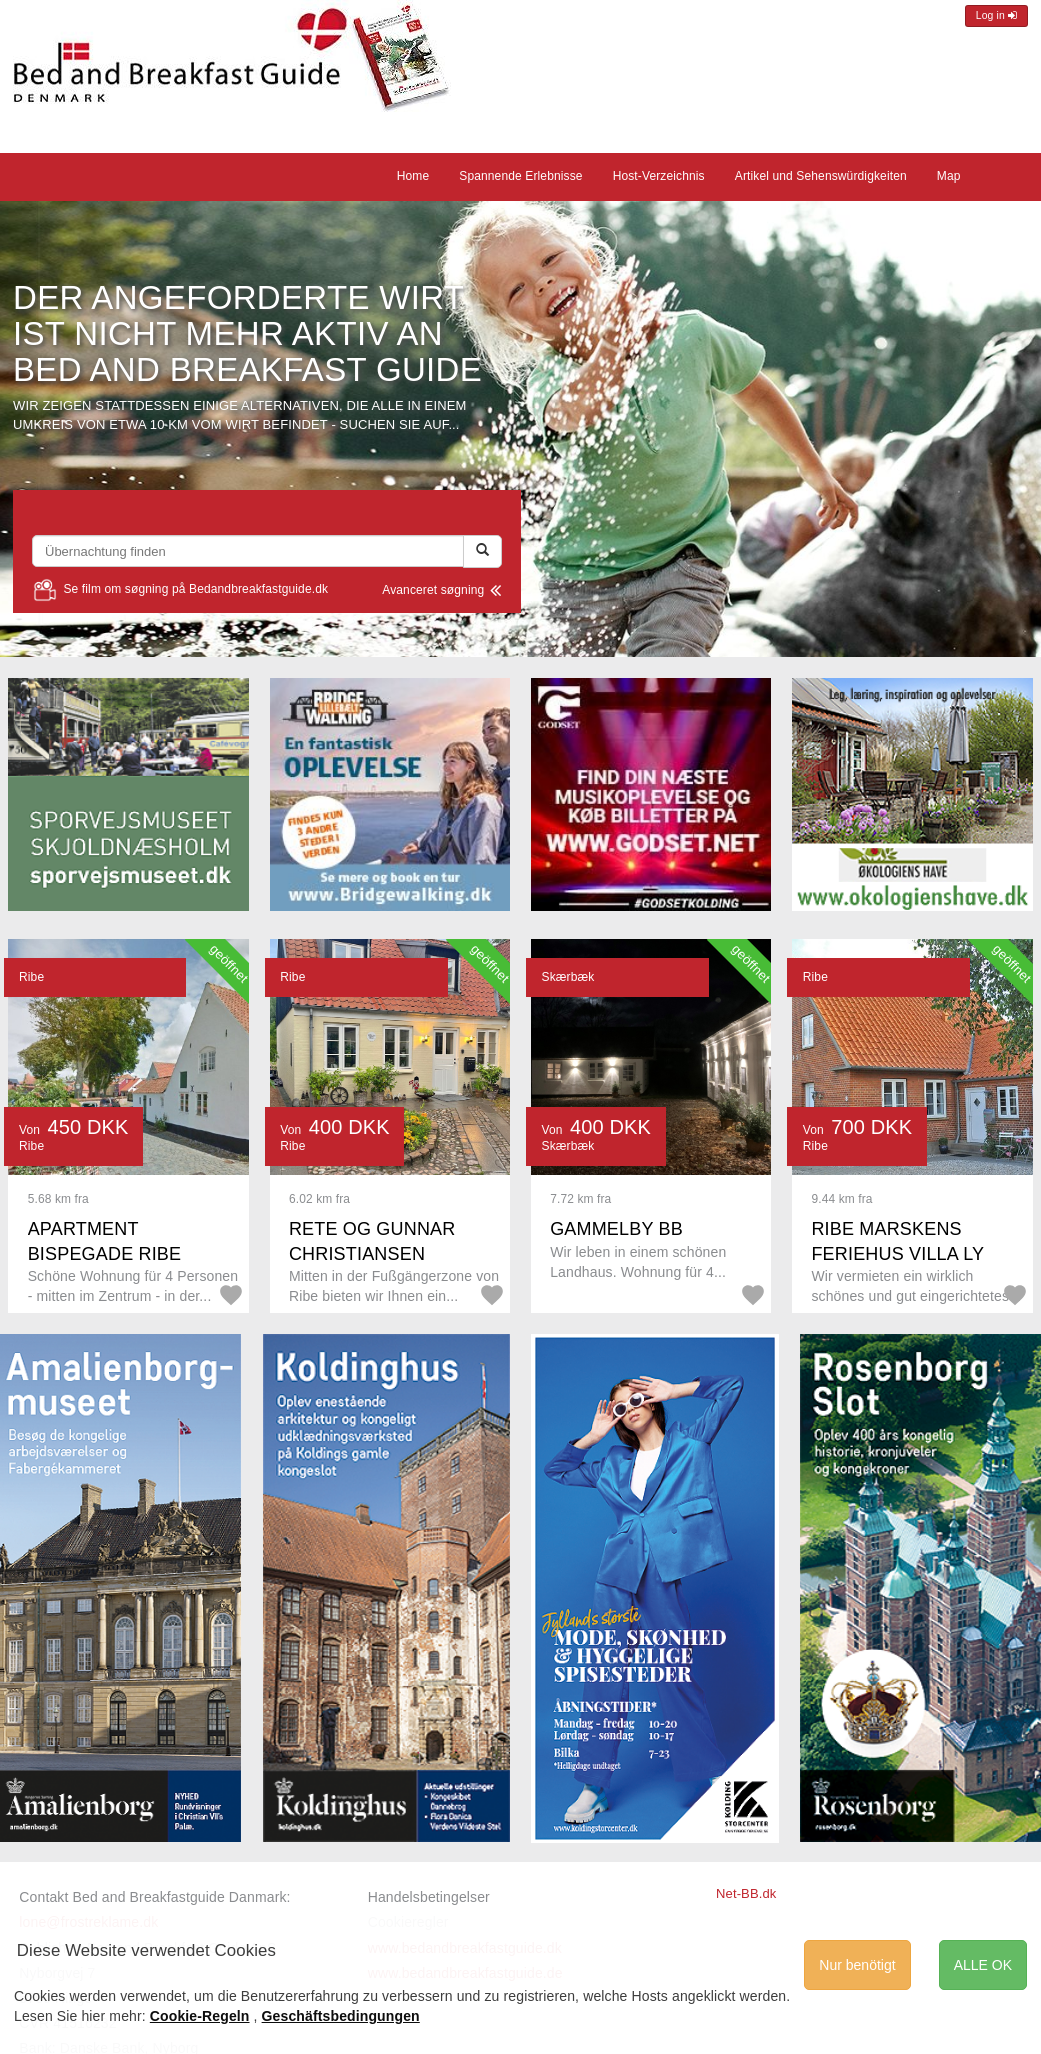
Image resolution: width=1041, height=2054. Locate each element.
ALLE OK (983, 1965)
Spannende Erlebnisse (520, 176)
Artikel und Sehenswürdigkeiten (821, 176)
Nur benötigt (857, 1965)
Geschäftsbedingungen (341, 2016)
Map (949, 176)
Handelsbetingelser (429, 1897)
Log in (996, 15)
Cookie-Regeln (200, 2016)
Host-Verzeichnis (659, 176)
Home (413, 176)
